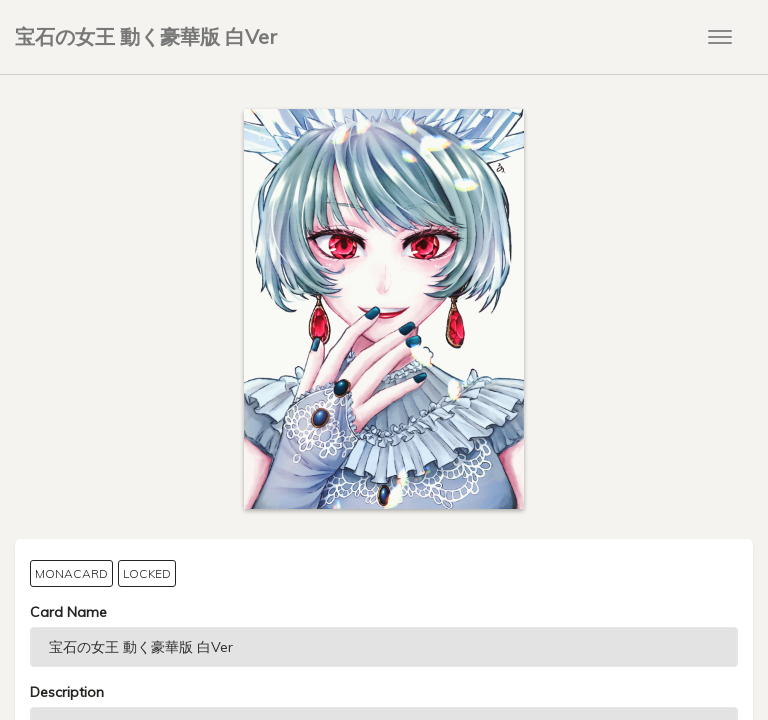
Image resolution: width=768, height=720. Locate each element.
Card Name (68, 612)
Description (67, 692)
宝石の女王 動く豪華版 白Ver (146, 36)
